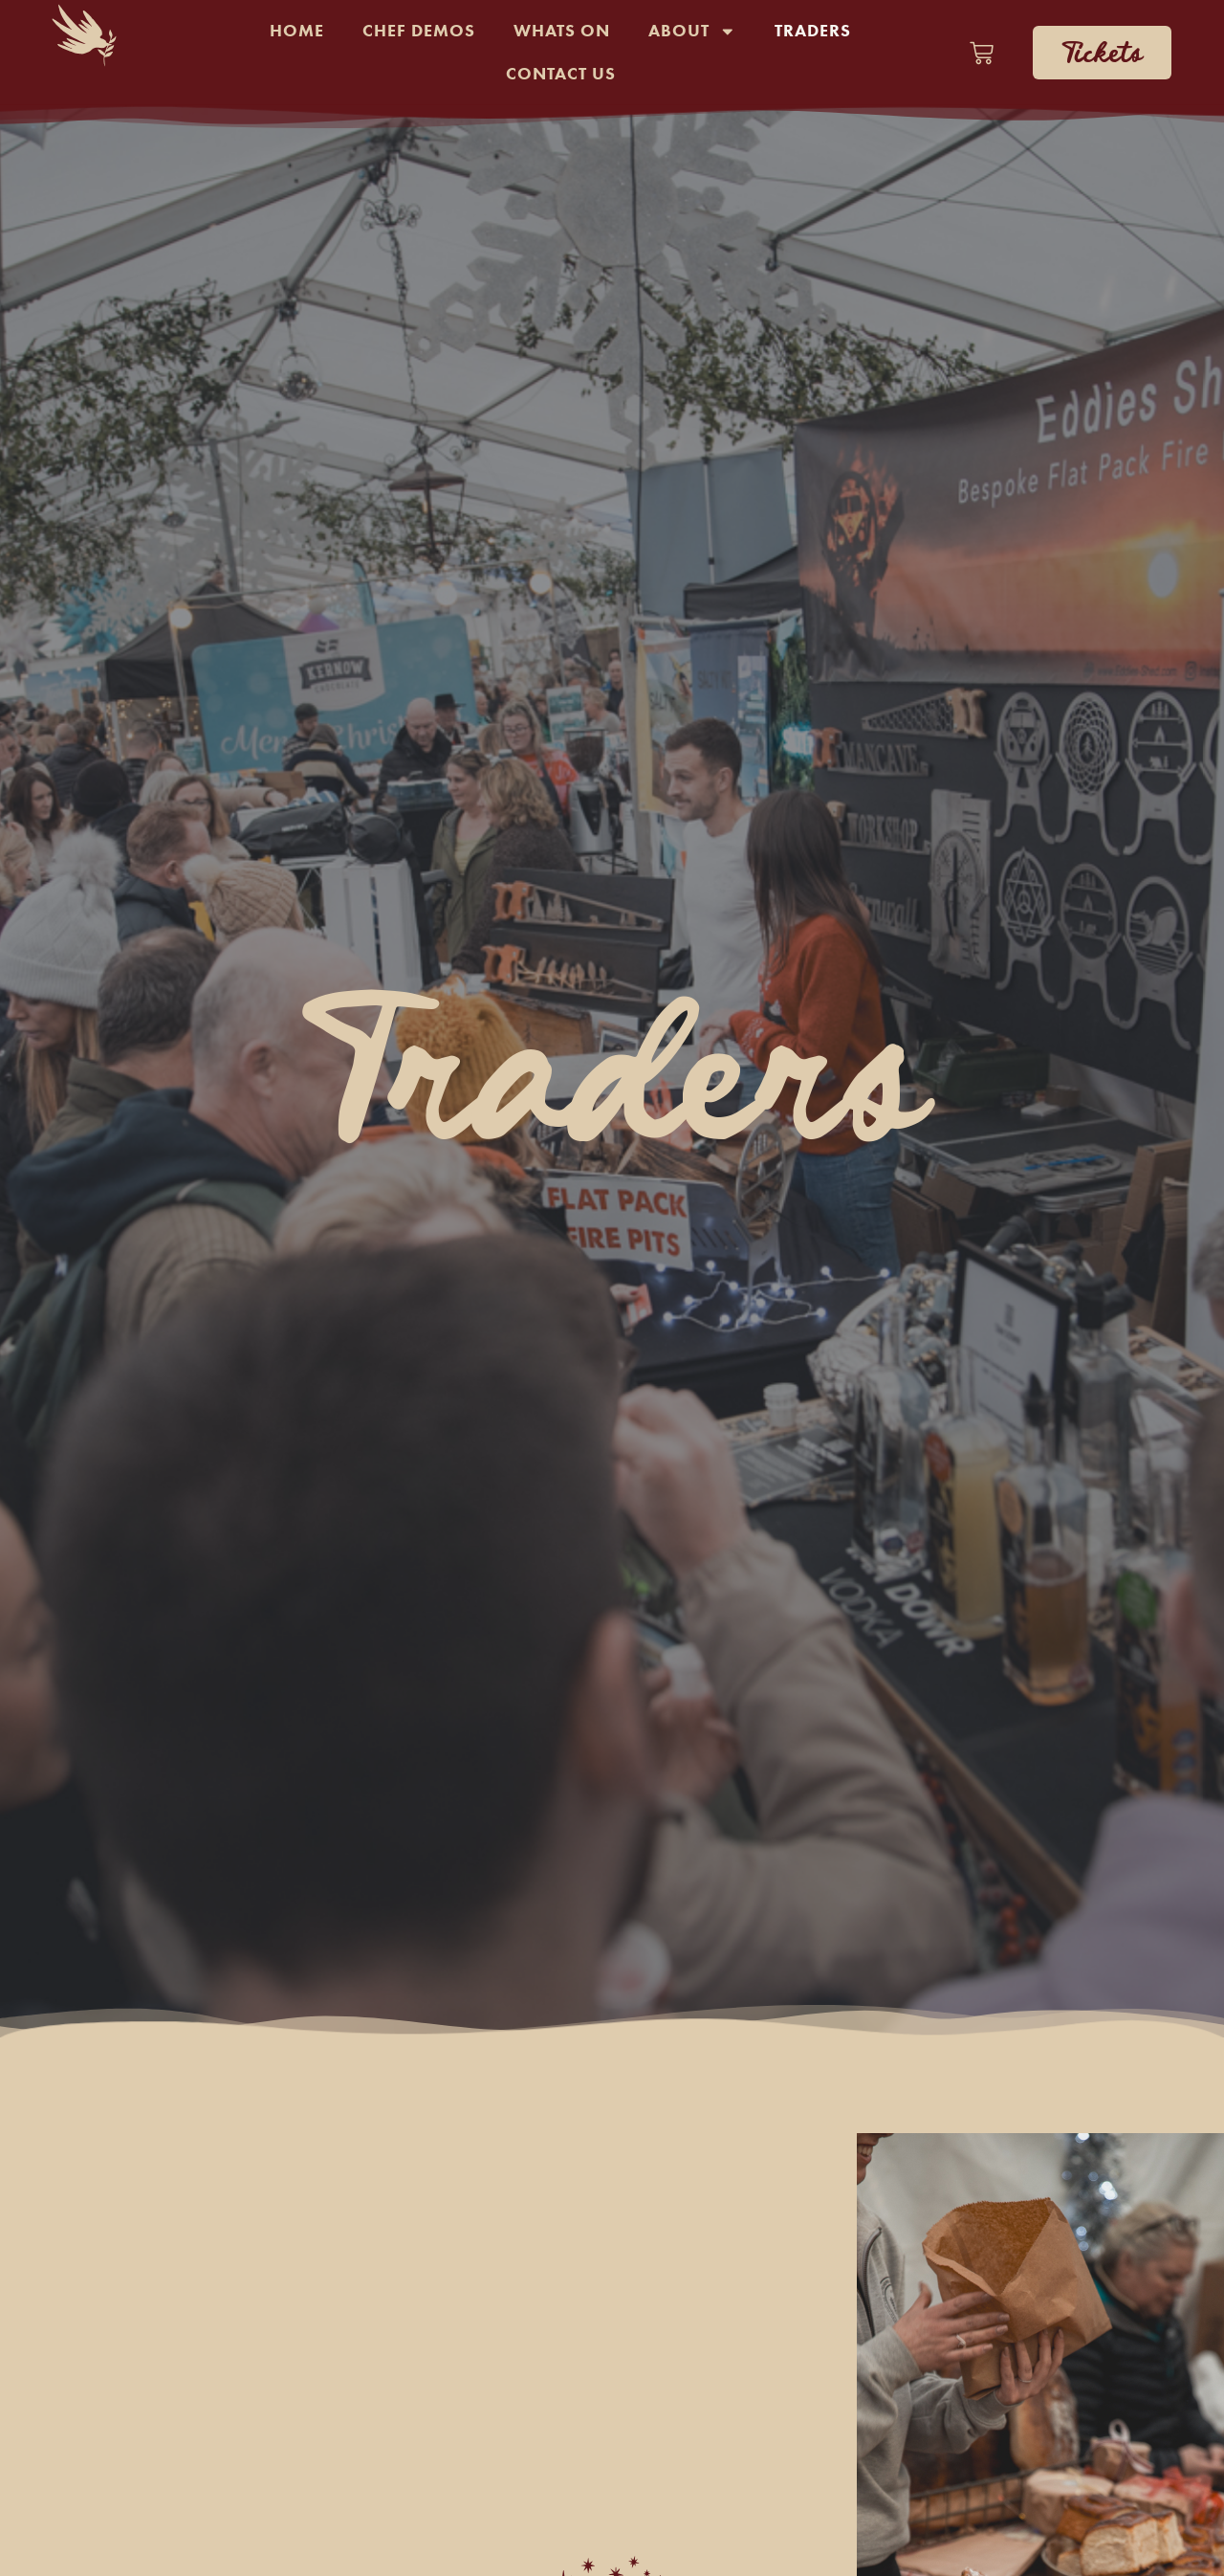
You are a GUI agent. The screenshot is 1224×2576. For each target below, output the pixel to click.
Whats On (562, 30)
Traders (813, 30)
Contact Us (561, 73)
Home (297, 30)
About (692, 31)
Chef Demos (418, 30)
